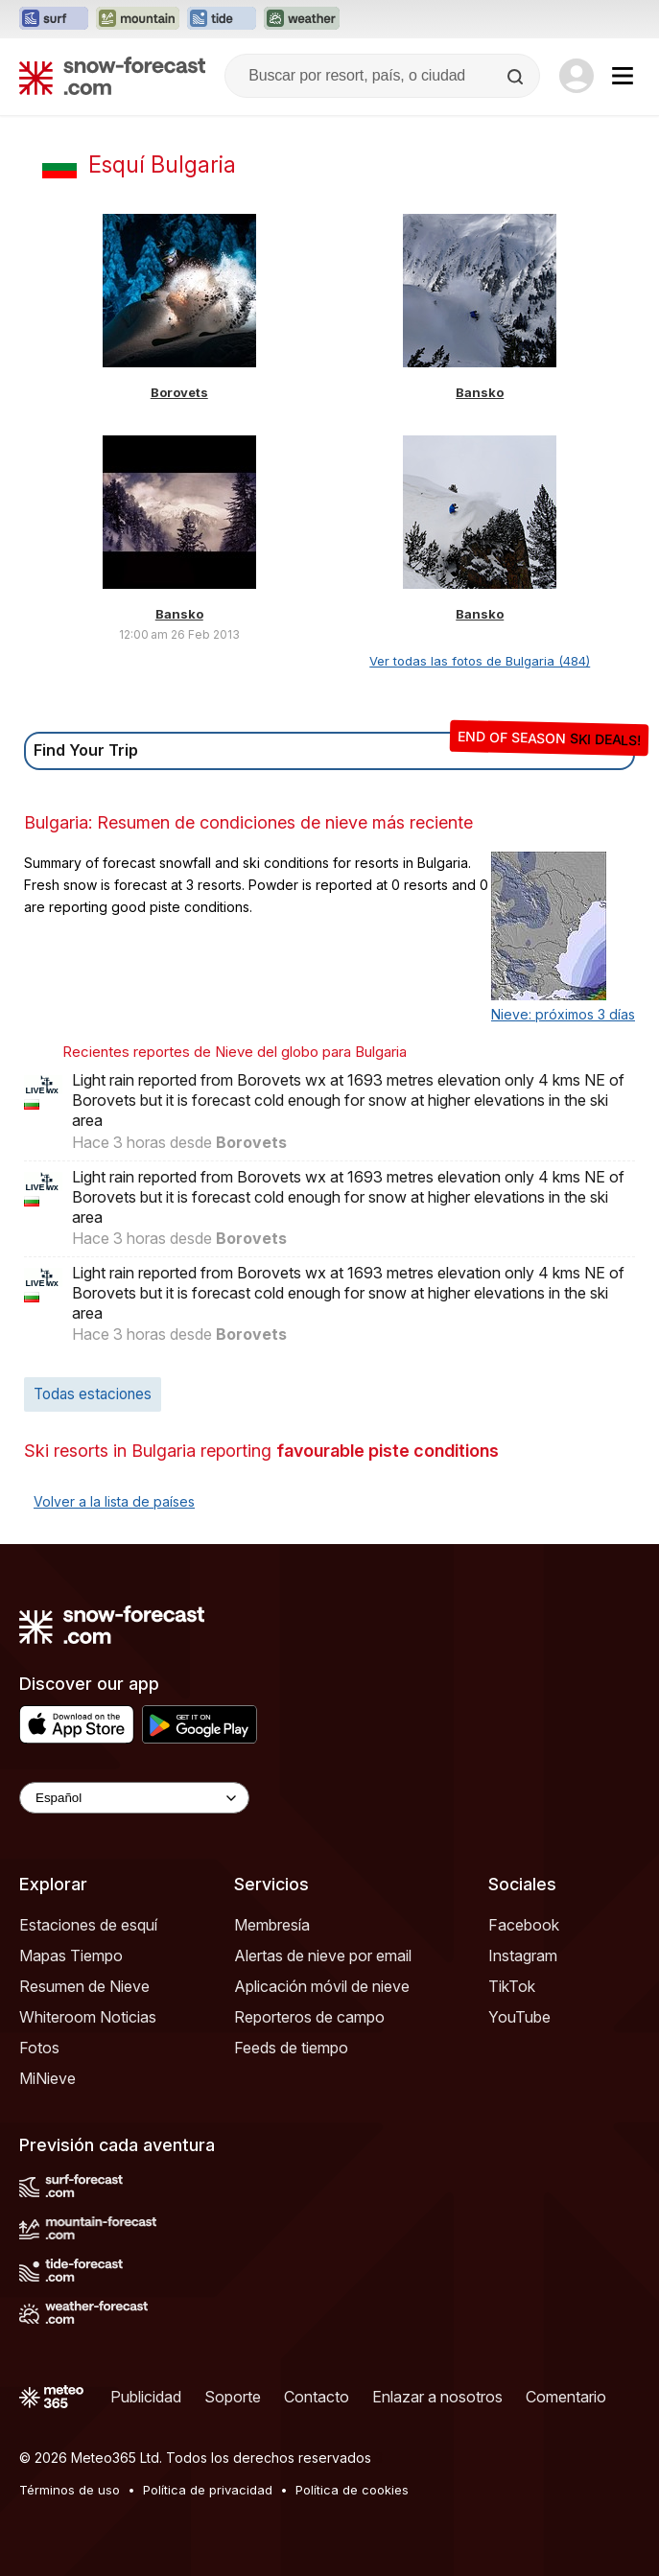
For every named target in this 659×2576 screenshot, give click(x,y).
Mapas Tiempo (71, 1955)
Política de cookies (352, 2489)
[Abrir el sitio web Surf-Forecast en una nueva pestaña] (53, 19)
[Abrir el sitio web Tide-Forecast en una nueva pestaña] (221, 19)
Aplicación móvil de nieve (322, 1986)
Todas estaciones (93, 1394)
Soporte (232, 2396)
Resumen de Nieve (84, 1986)
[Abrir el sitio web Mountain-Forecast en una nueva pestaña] (137, 19)
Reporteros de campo (309, 2016)
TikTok (511, 1986)
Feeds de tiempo (291, 2047)
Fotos (39, 2047)
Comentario (566, 2396)
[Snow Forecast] (112, 76)
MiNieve (47, 2078)
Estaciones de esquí (88, 1924)
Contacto (316, 2396)
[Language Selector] (134, 1798)
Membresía (272, 1924)
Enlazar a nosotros (437, 2396)
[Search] (517, 77)
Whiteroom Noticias (87, 2016)
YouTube (519, 2016)
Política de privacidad (207, 2489)
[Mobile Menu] (622, 76)
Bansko (480, 392)
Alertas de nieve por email (323, 1955)
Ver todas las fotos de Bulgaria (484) (479, 660)
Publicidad (145, 2396)
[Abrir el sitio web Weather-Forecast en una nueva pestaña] (302, 19)
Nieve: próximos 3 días (563, 1014)
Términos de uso (69, 2489)
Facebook (523, 1924)
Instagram (522, 1955)
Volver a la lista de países (114, 1501)
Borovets (179, 392)
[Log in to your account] (576, 76)
